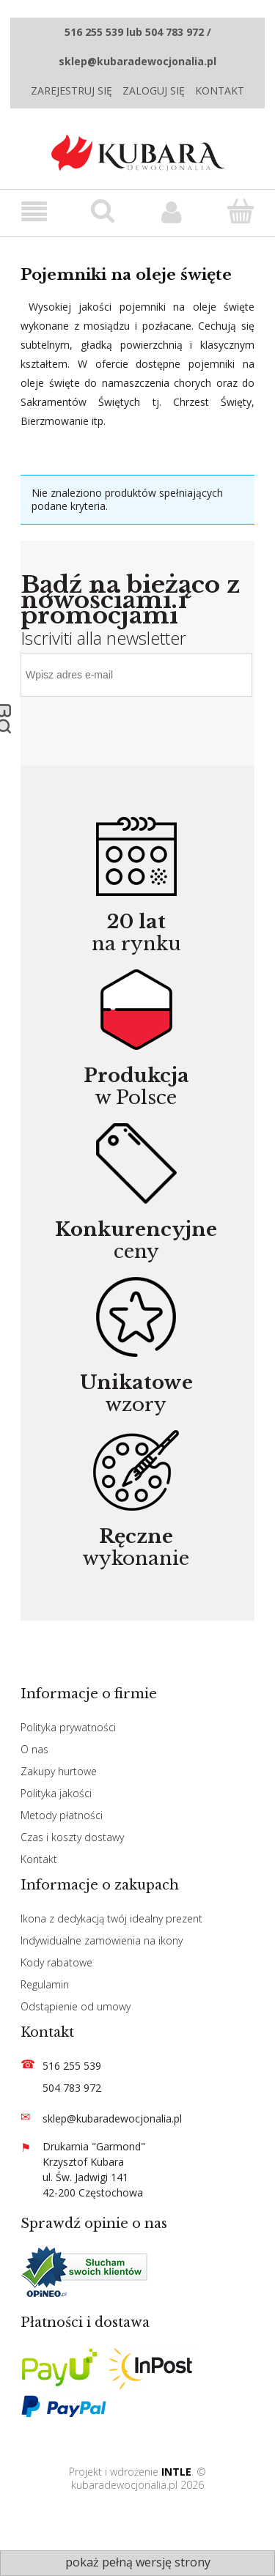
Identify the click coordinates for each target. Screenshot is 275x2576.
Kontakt (219, 90)
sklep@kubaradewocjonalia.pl (112, 2118)
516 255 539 (72, 2066)
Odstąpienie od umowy (76, 2006)
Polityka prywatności (68, 1727)
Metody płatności (62, 1815)
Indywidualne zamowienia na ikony (102, 1940)
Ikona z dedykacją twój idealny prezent (111, 1918)
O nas (34, 1749)
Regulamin (45, 1984)
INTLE (176, 2472)
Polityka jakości (56, 1793)
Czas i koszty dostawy (72, 1837)
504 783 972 (72, 2088)
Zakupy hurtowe (59, 1771)
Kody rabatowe (56, 1962)
